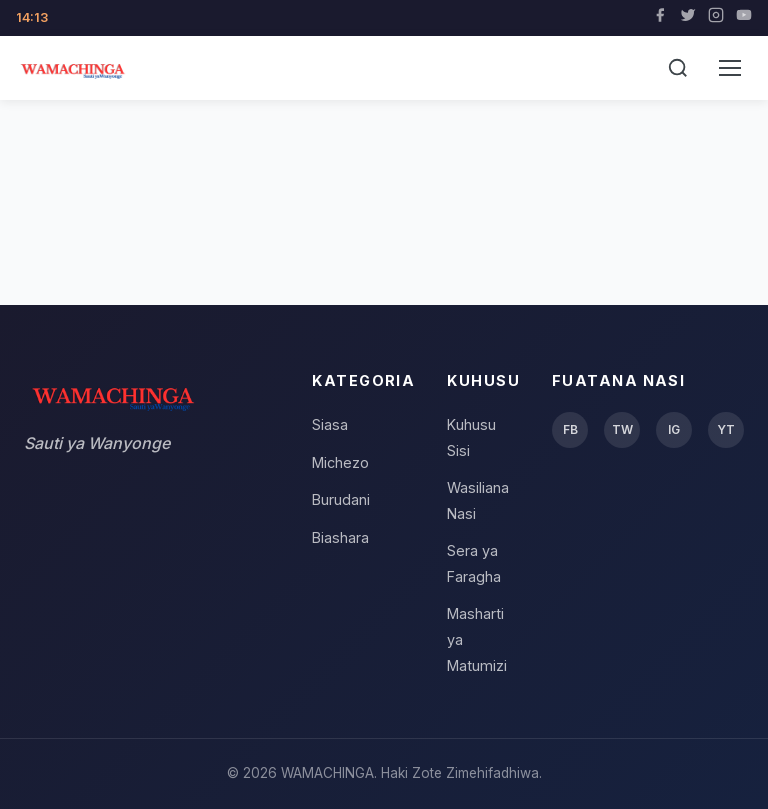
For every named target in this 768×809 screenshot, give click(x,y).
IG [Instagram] (674, 429)
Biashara (340, 537)
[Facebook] (660, 18)
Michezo (340, 462)
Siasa (330, 424)
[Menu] (730, 68)
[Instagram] (716, 18)
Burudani (341, 499)
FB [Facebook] (570, 429)
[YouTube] (744, 18)
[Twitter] (688, 18)
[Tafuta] (678, 68)
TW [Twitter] (622, 429)
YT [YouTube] (726, 429)
